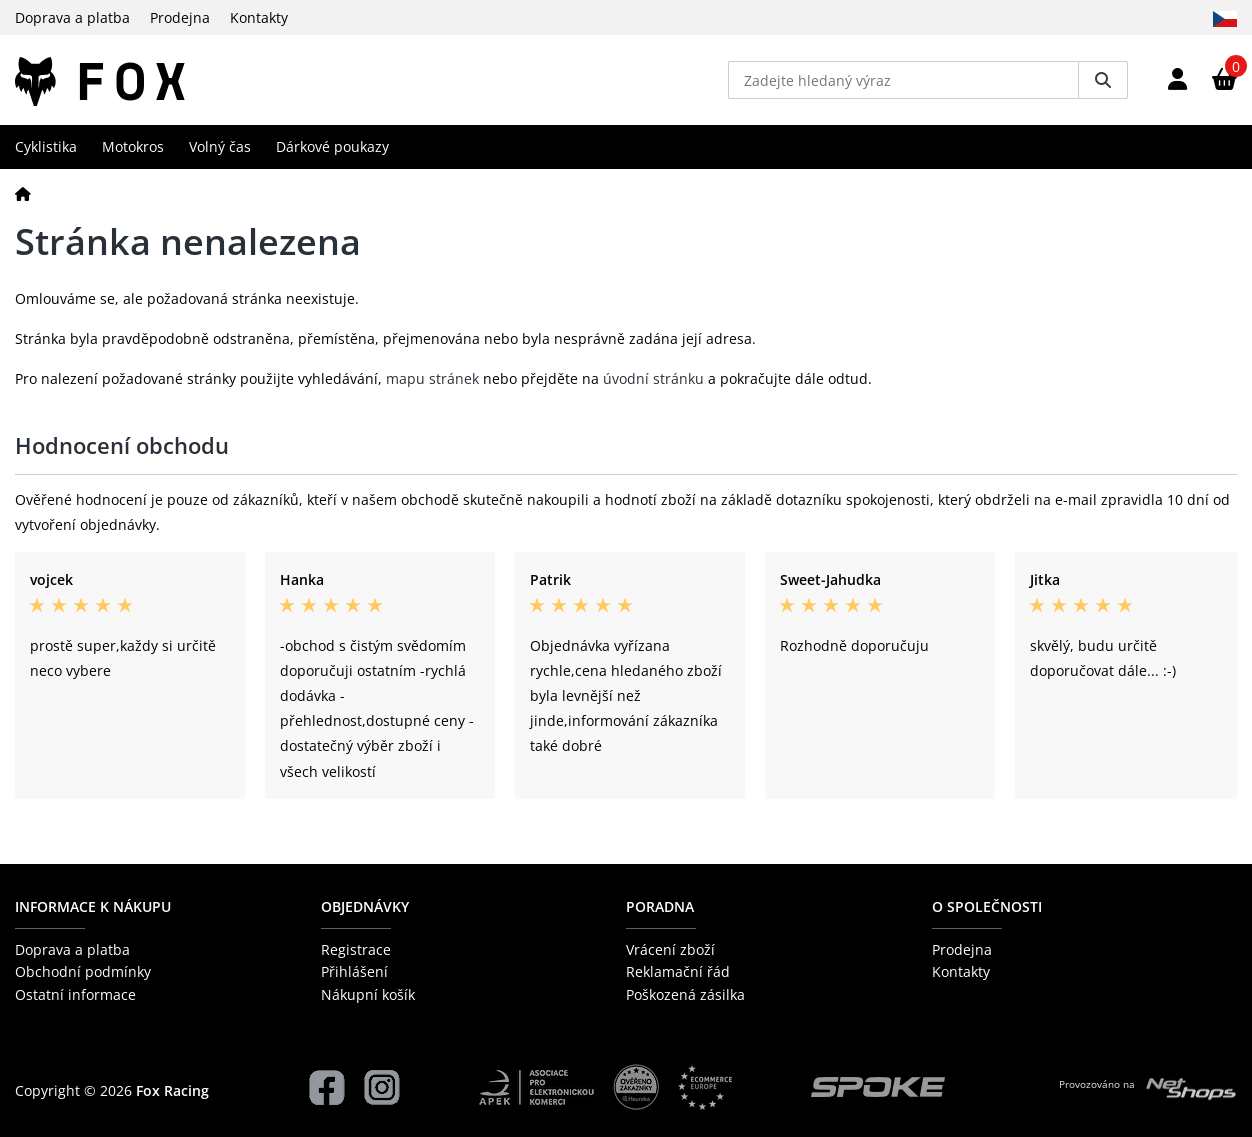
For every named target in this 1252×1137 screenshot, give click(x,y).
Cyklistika (46, 146)
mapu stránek (432, 378)
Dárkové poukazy (332, 146)
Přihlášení (354, 971)
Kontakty (259, 17)
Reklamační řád (678, 971)
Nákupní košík (368, 994)
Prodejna (180, 17)
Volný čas (220, 146)
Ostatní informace (75, 994)
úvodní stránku (653, 378)
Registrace (356, 949)
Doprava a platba (72, 17)
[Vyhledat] (1103, 80)
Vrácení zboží (670, 949)
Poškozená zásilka (685, 994)
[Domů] (23, 193)
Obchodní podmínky (83, 971)
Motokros (133, 146)
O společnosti (987, 906)
